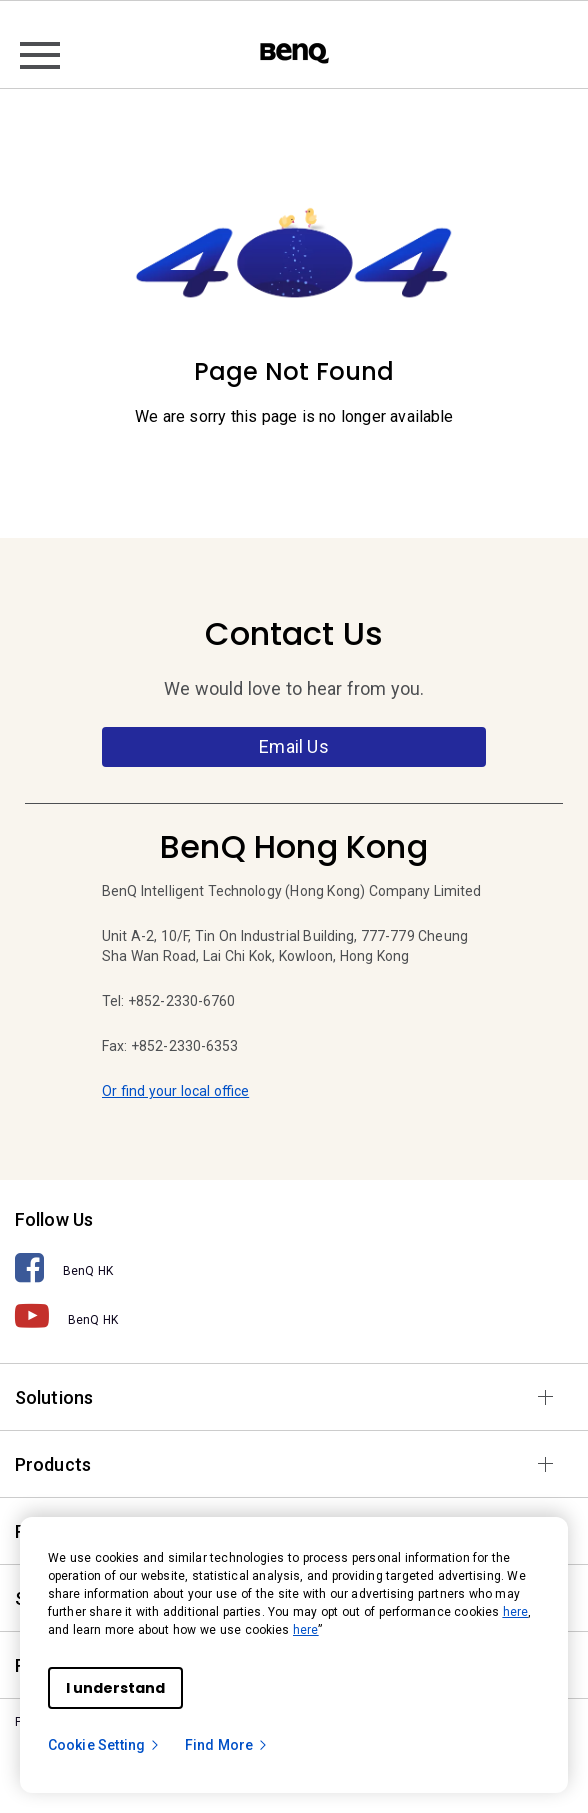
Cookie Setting (104, 1745)
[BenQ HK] (294, 1268)
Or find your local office (175, 1091)
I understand (115, 1688)
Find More (227, 1745)
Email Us (293, 746)
